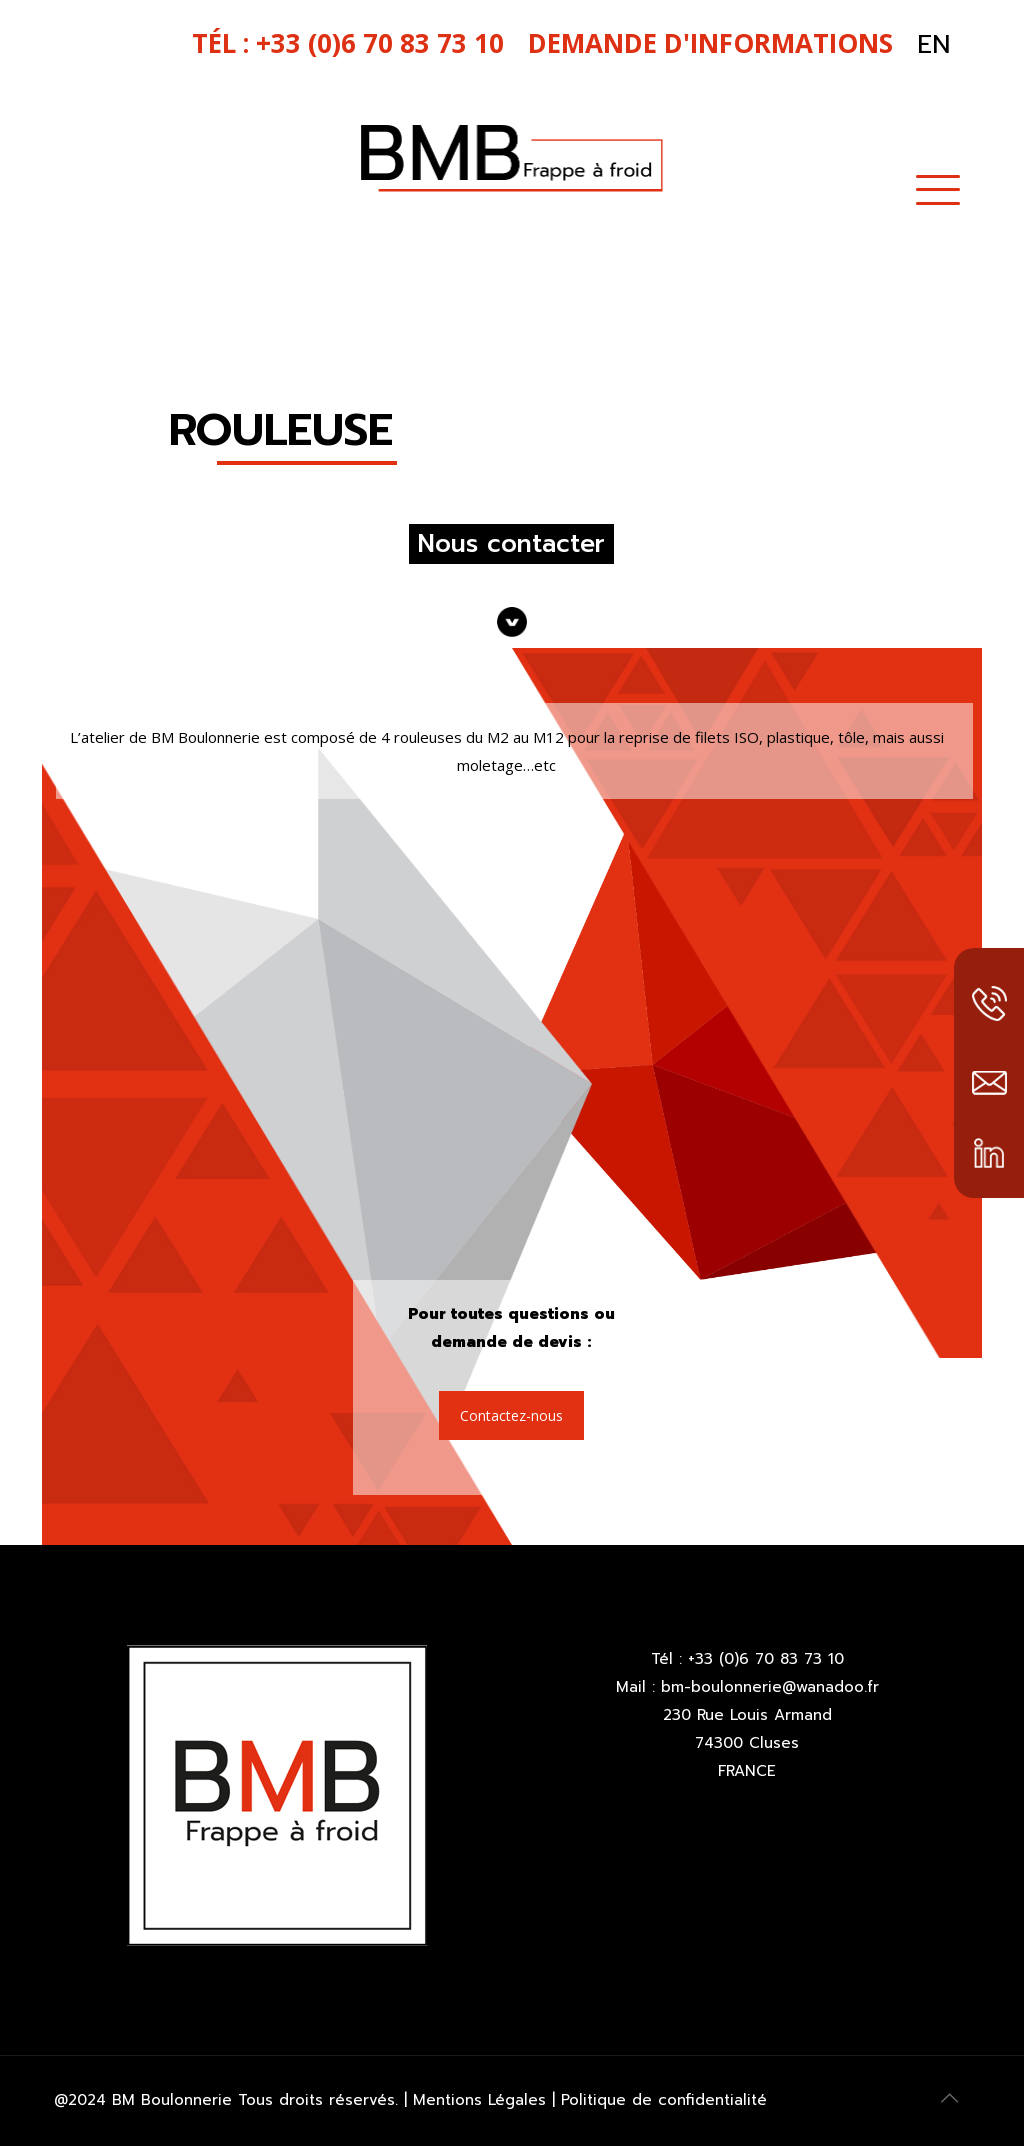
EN (933, 44)
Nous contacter (511, 544)
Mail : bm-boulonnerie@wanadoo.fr (747, 1687)
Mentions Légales (482, 2100)
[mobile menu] (938, 187)
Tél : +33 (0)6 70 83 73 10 (747, 1659)
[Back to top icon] (949, 2098)
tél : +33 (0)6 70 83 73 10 (348, 43)
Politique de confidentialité (661, 2100)
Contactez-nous (511, 1415)
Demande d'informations (710, 43)
